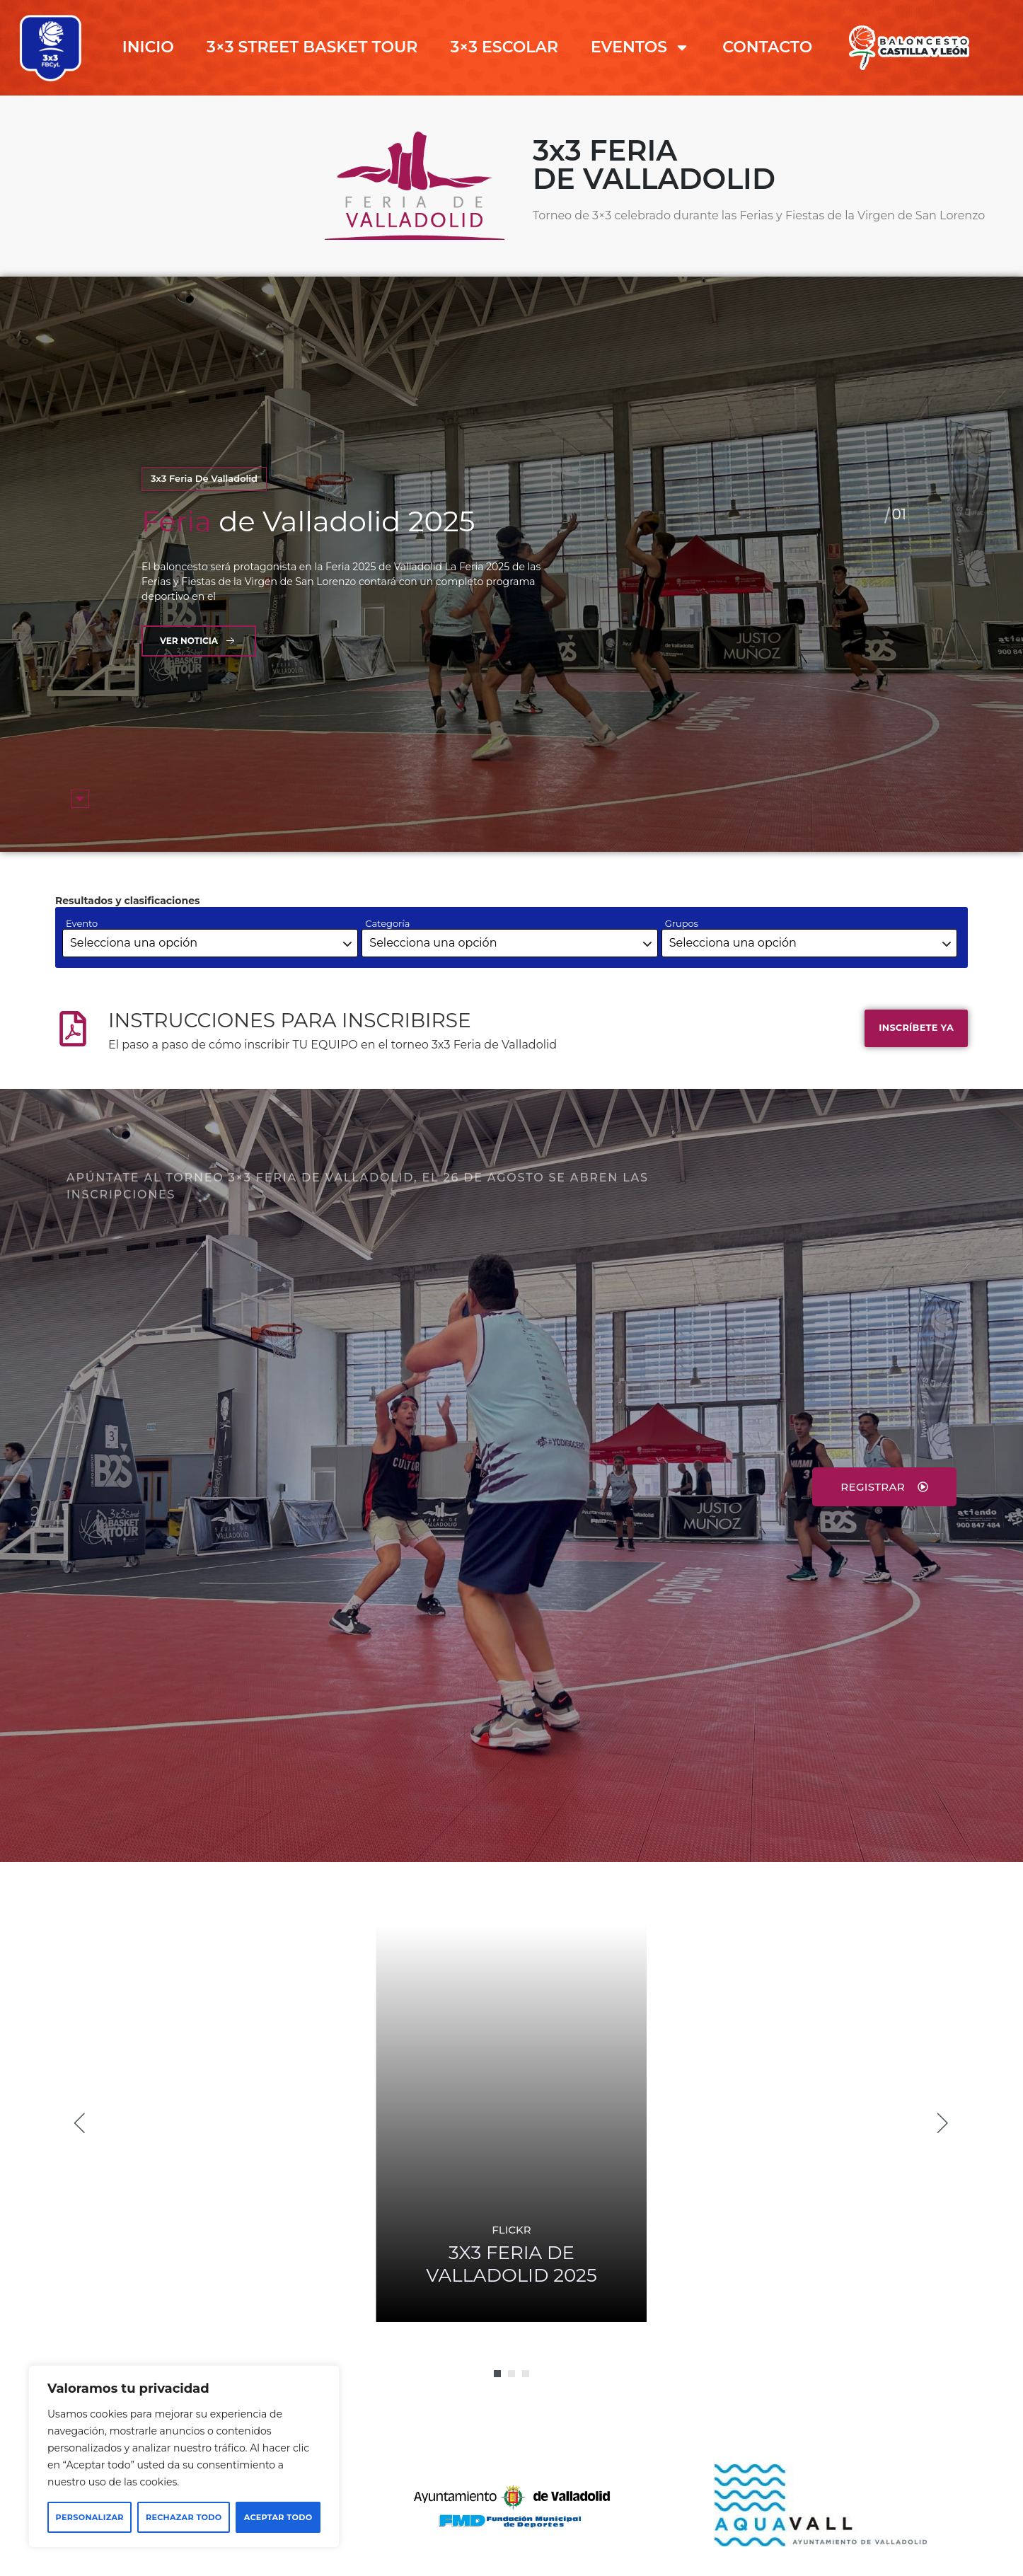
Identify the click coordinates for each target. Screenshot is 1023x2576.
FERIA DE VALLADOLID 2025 (511, 2263)
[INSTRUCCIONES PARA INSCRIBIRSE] (73, 1028)
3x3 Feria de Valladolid (204, 477)
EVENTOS (640, 47)
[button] (497, 2373)
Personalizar (90, 2517)
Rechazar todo (184, 2517)
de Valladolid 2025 (308, 521)
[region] (184, 2456)
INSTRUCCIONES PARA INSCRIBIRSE (289, 1020)
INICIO (148, 47)
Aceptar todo (278, 2517)
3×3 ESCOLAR (504, 47)
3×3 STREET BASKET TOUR (312, 47)
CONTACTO (767, 47)
